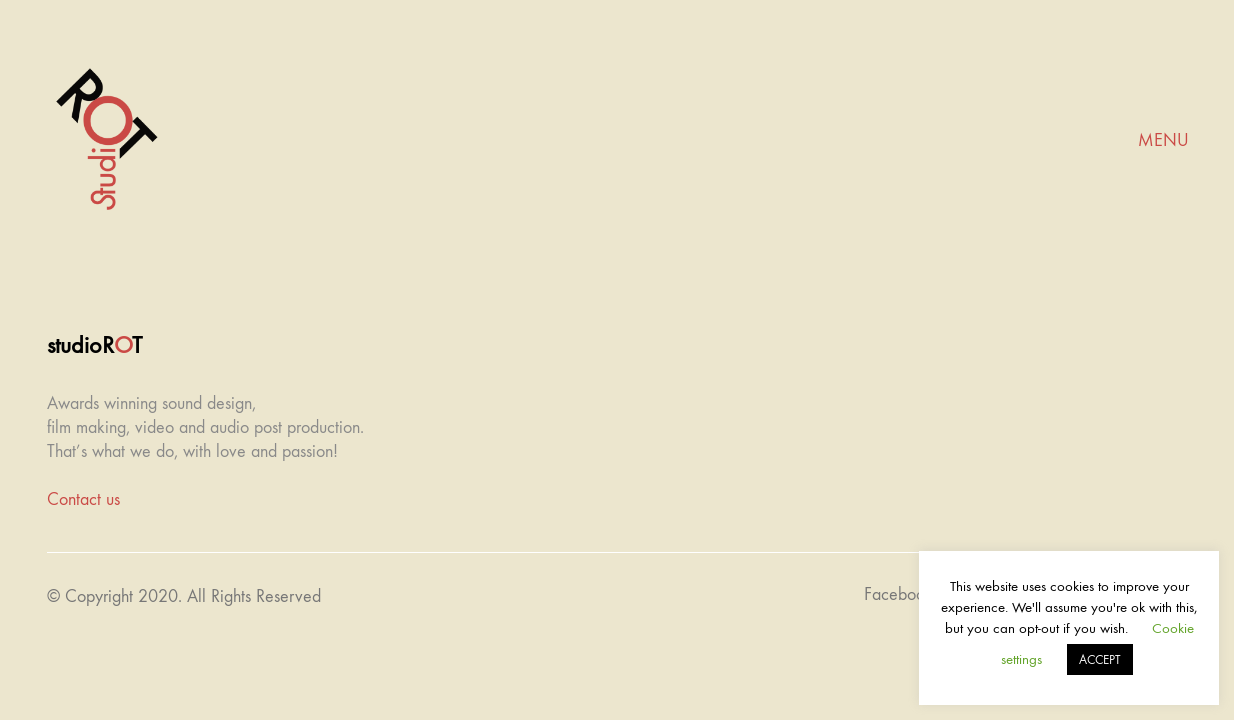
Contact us (83, 499)
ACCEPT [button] (1100, 659)
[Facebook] (898, 595)
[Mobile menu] (1163, 141)
